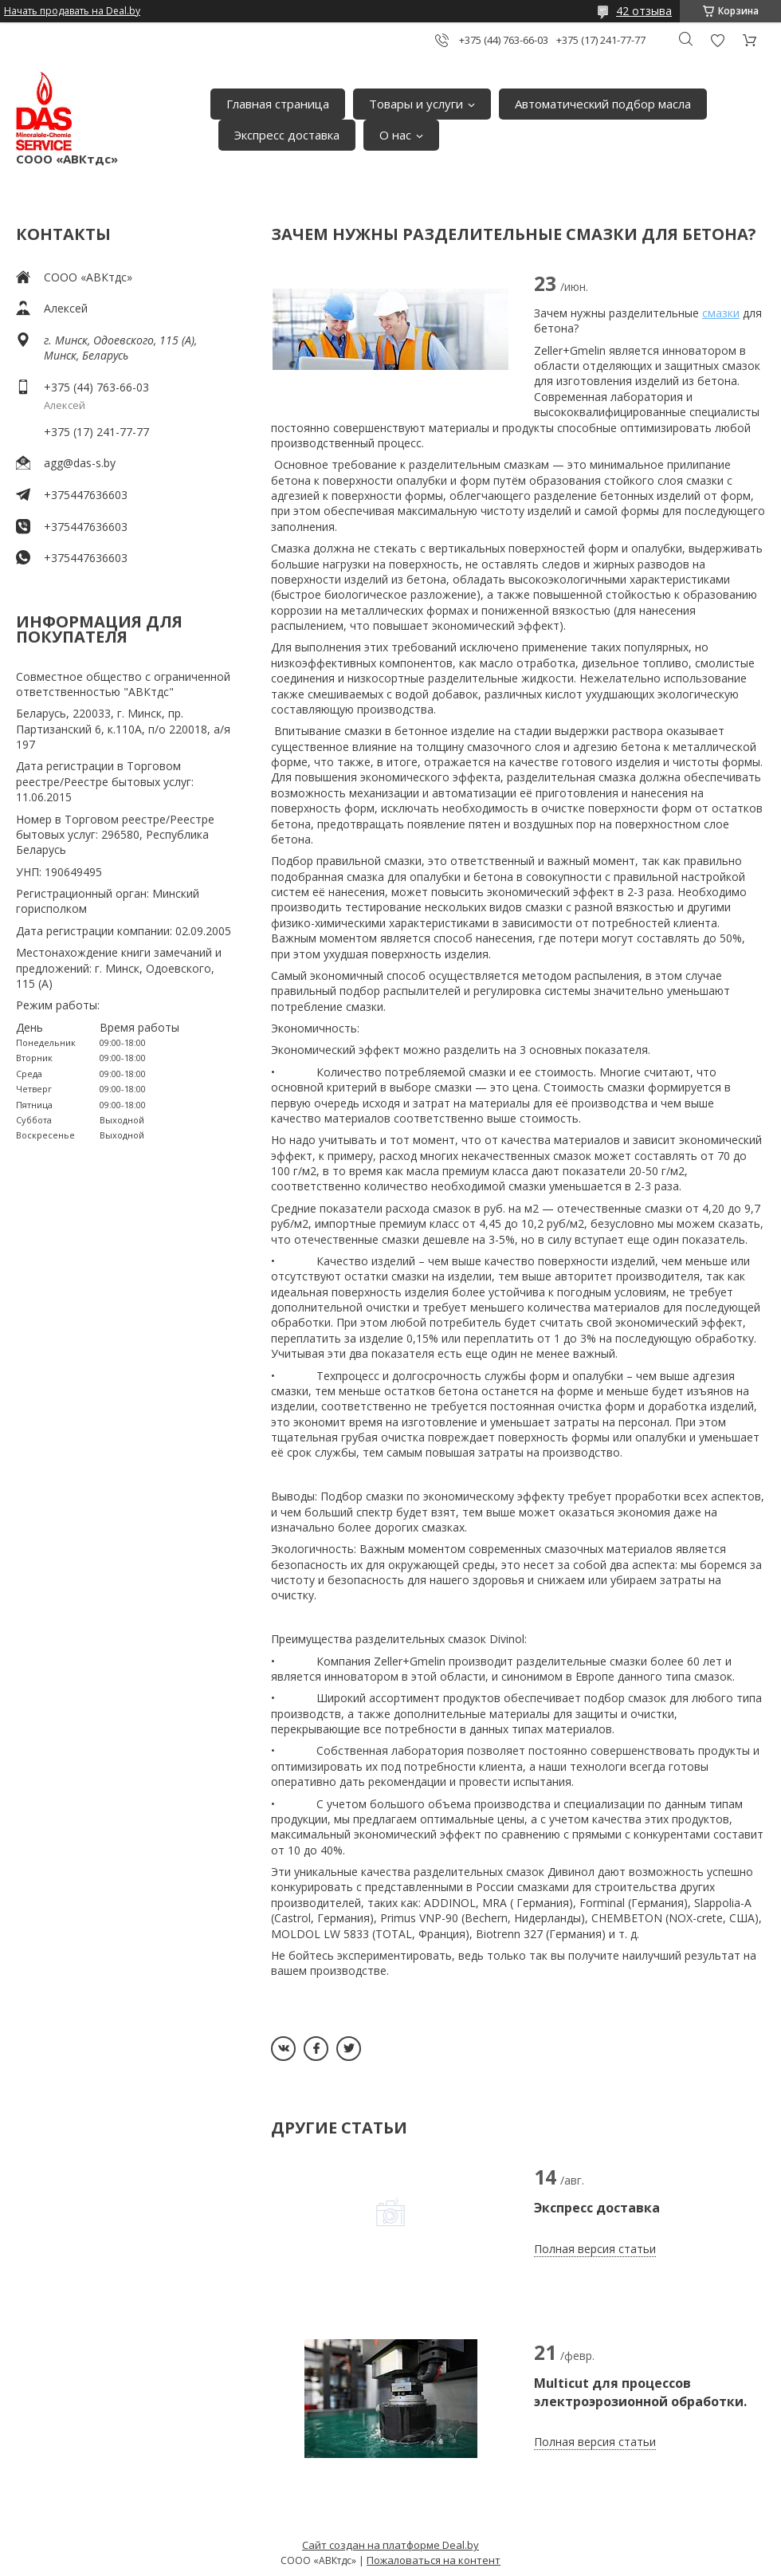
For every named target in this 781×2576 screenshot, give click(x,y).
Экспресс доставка (286, 135)
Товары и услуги (416, 104)
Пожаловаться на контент (433, 2560)
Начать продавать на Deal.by (72, 11)
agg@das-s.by (80, 462)
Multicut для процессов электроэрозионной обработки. (640, 2391)
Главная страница (277, 104)
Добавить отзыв (717, 40)
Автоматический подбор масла (603, 104)
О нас (395, 135)
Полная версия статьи (595, 2248)
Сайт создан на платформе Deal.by (390, 2545)
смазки (721, 313)
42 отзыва (644, 10)
